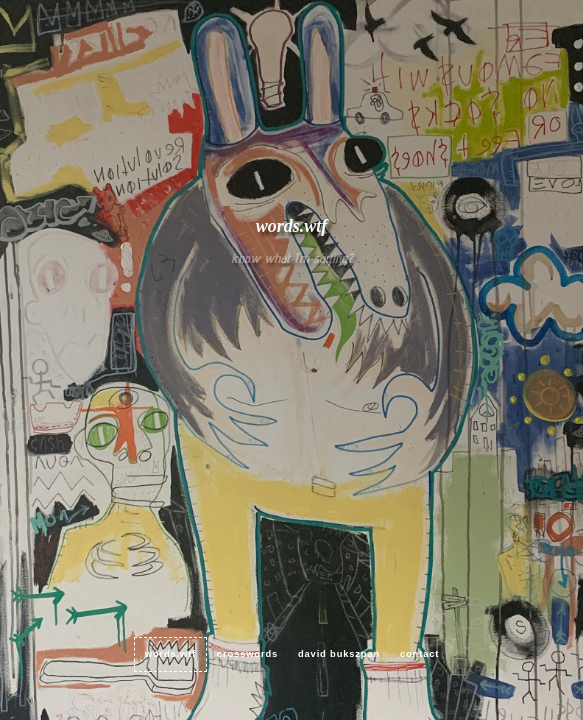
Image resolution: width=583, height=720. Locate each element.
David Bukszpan (339, 654)
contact (419, 654)
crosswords (247, 654)
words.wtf (170, 654)
